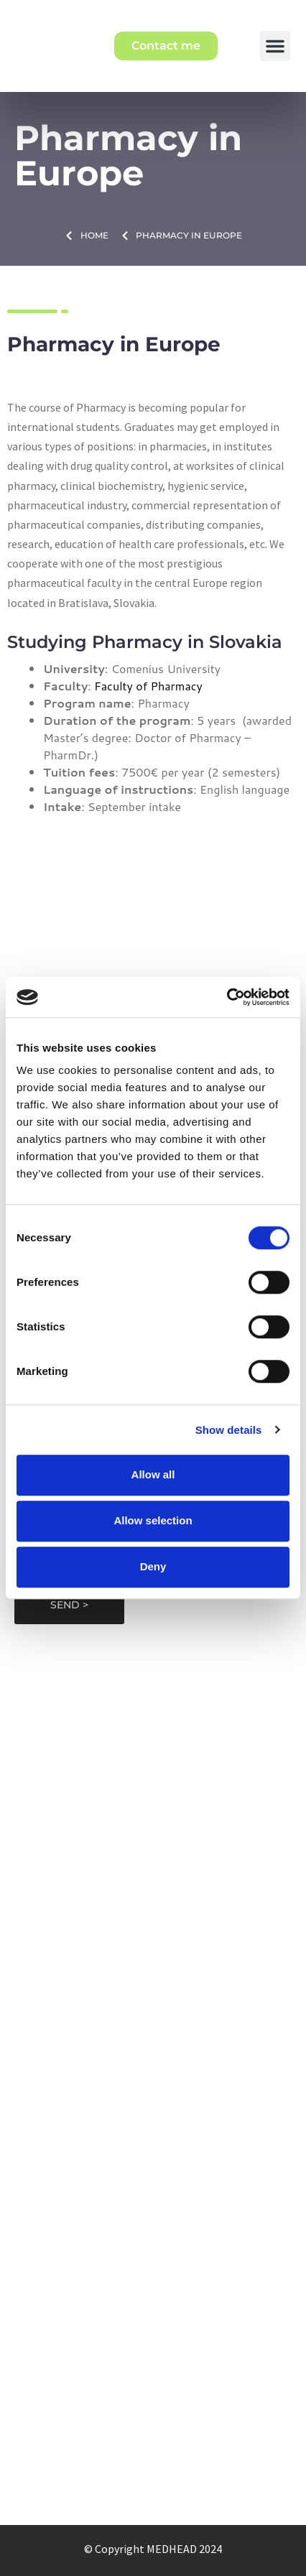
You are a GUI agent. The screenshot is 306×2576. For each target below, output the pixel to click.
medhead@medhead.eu (153, 1746)
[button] (275, 46)
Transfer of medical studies (153, 2137)
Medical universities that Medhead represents (153, 2028)
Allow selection (152, 1520)
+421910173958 (153, 1766)
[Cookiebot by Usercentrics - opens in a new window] (226, 997)
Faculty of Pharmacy (148, 685)
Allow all (153, 1474)
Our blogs (153, 2394)
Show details (228, 1430)
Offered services (153, 2371)
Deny (153, 1566)
